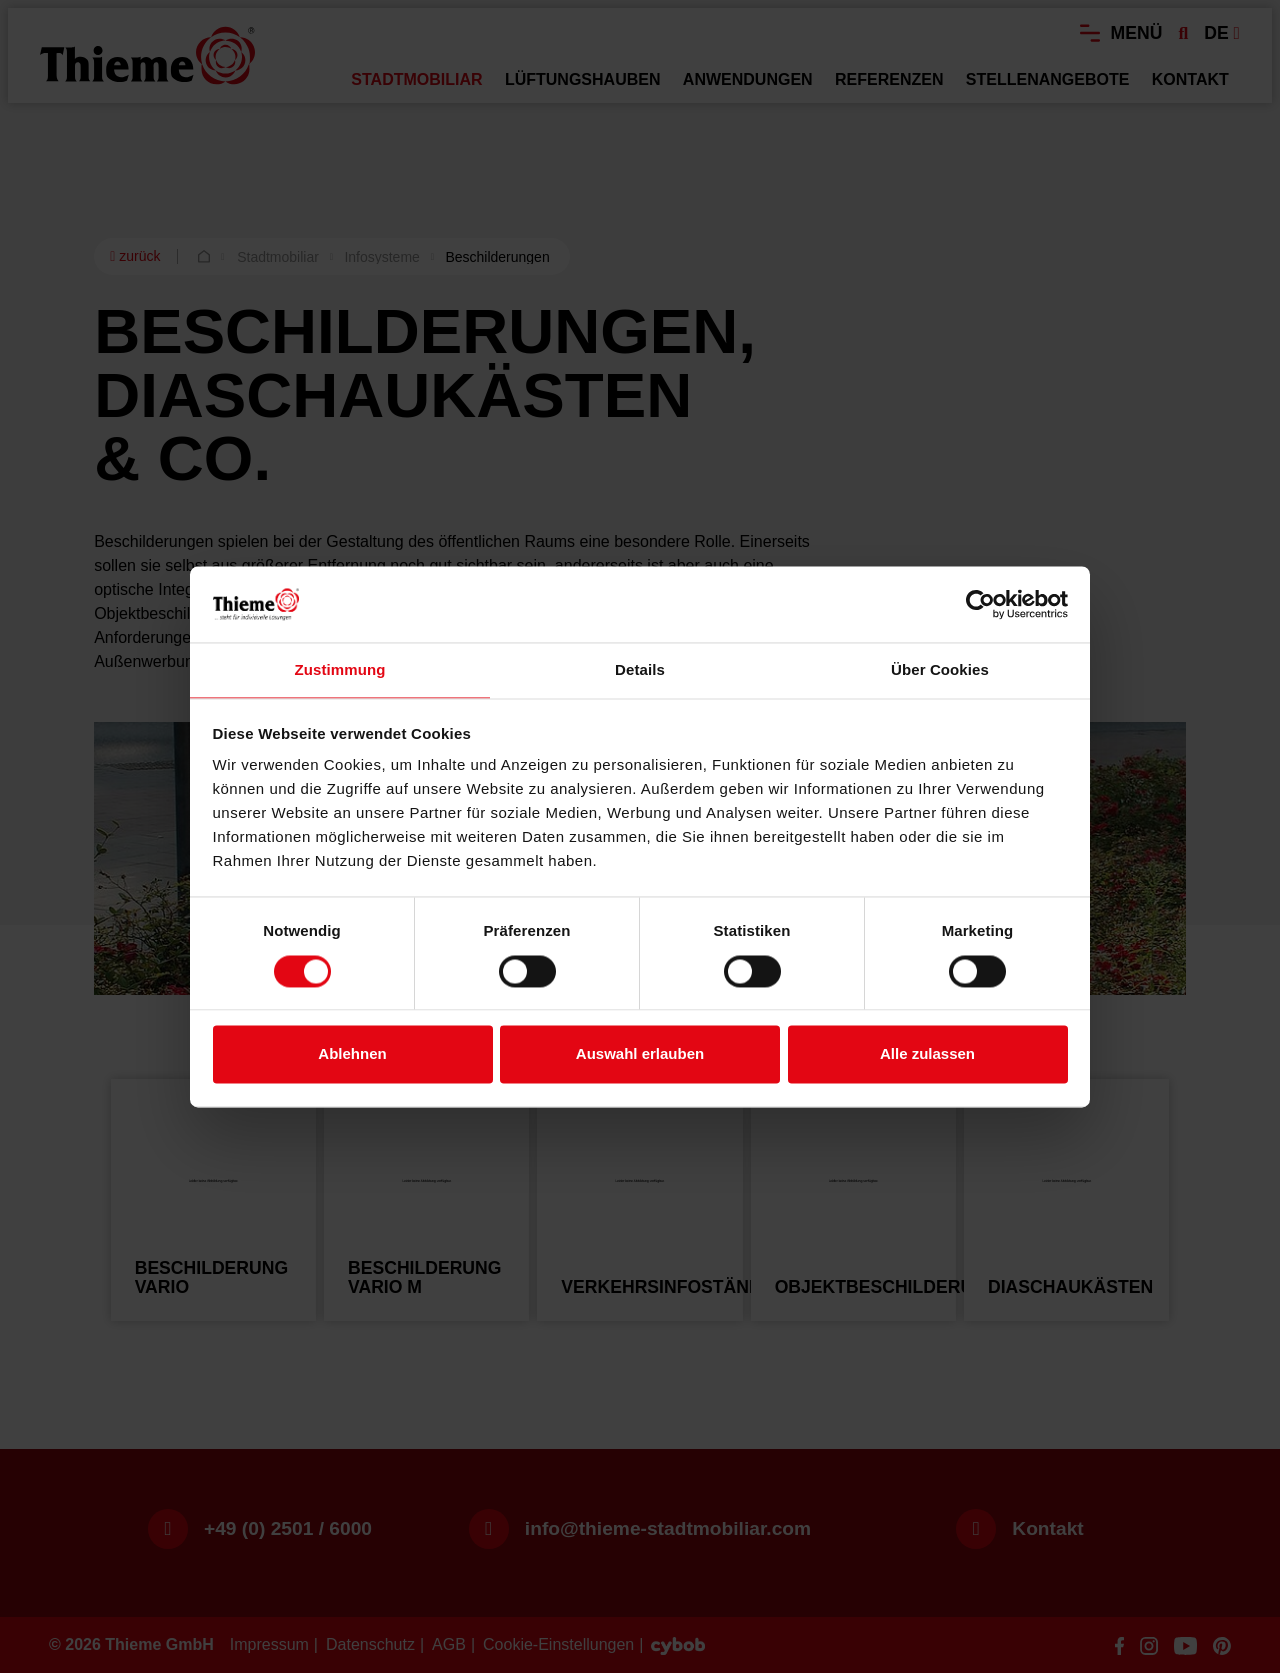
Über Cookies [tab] (940, 670)
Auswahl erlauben (640, 1054)
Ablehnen (352, 1054)
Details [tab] (640, 670)
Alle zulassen (927, 1054)
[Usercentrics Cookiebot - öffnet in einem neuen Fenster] (980, 604)
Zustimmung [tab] (340, 670)
